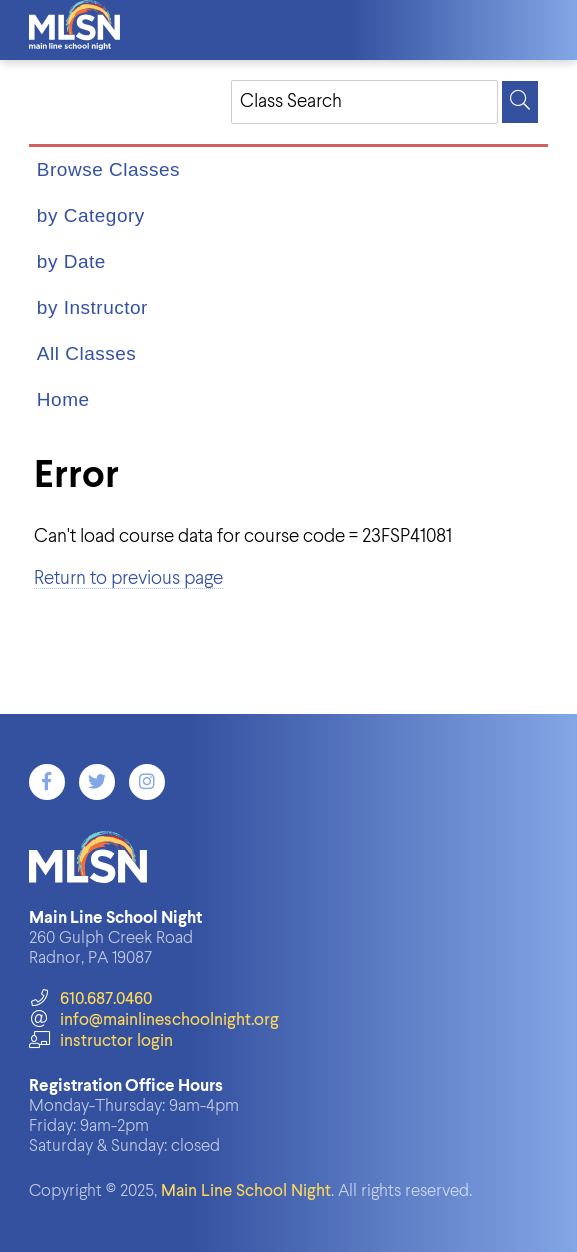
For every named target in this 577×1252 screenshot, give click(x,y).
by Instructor (92, 307)
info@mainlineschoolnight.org (154, 1020)
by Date (71, 261)
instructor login (101, 1041)
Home (63, 399)
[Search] (520, 102)
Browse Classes (108, 169)
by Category (91, 215)
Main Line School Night (246, 1191)
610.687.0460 (90, 999)
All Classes (86, 353)
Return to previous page (128, 578)
